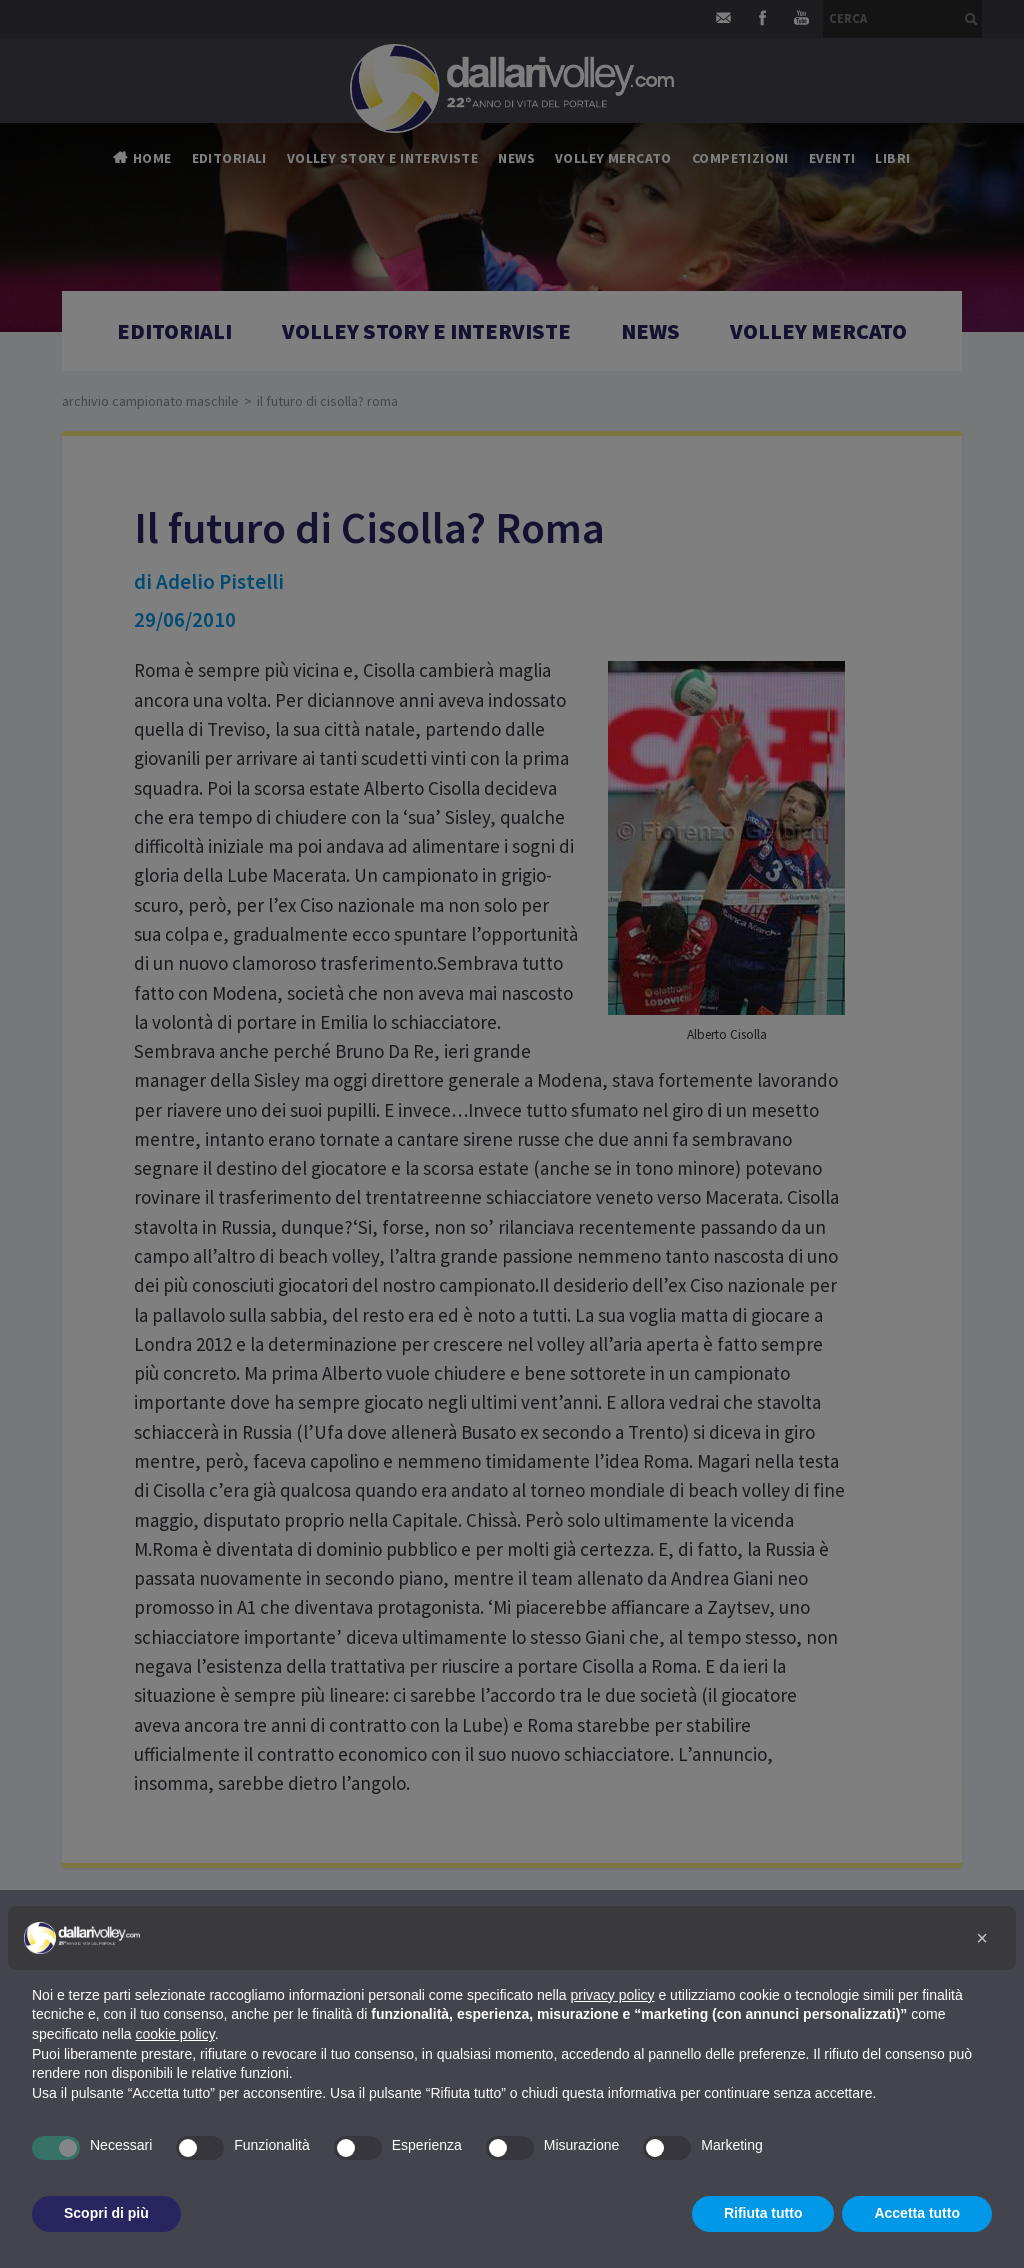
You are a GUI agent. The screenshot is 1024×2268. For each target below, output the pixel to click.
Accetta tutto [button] (917, 2213)
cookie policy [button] (175, 2034)
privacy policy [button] (613, 1995)
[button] (982, 1938)
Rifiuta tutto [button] (763, 2213)
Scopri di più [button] (106, 2213)
